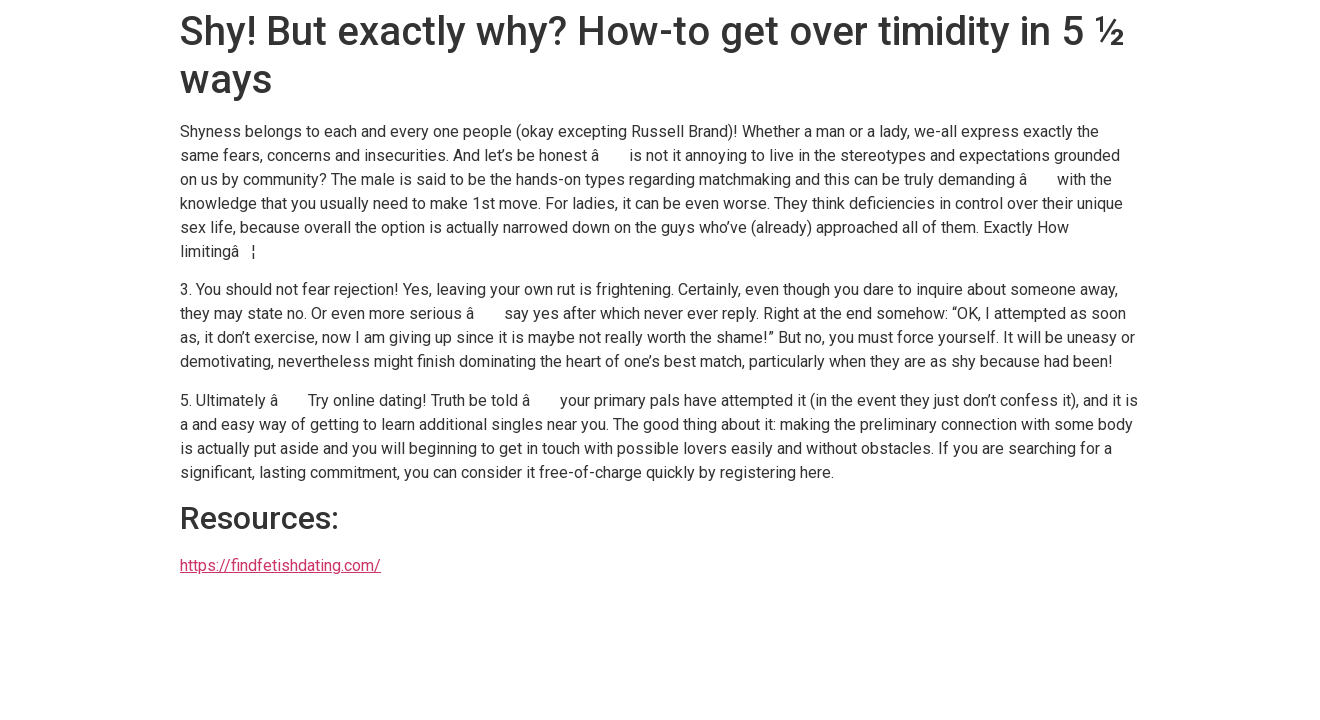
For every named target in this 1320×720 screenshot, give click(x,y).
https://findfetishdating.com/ (280, 565)
